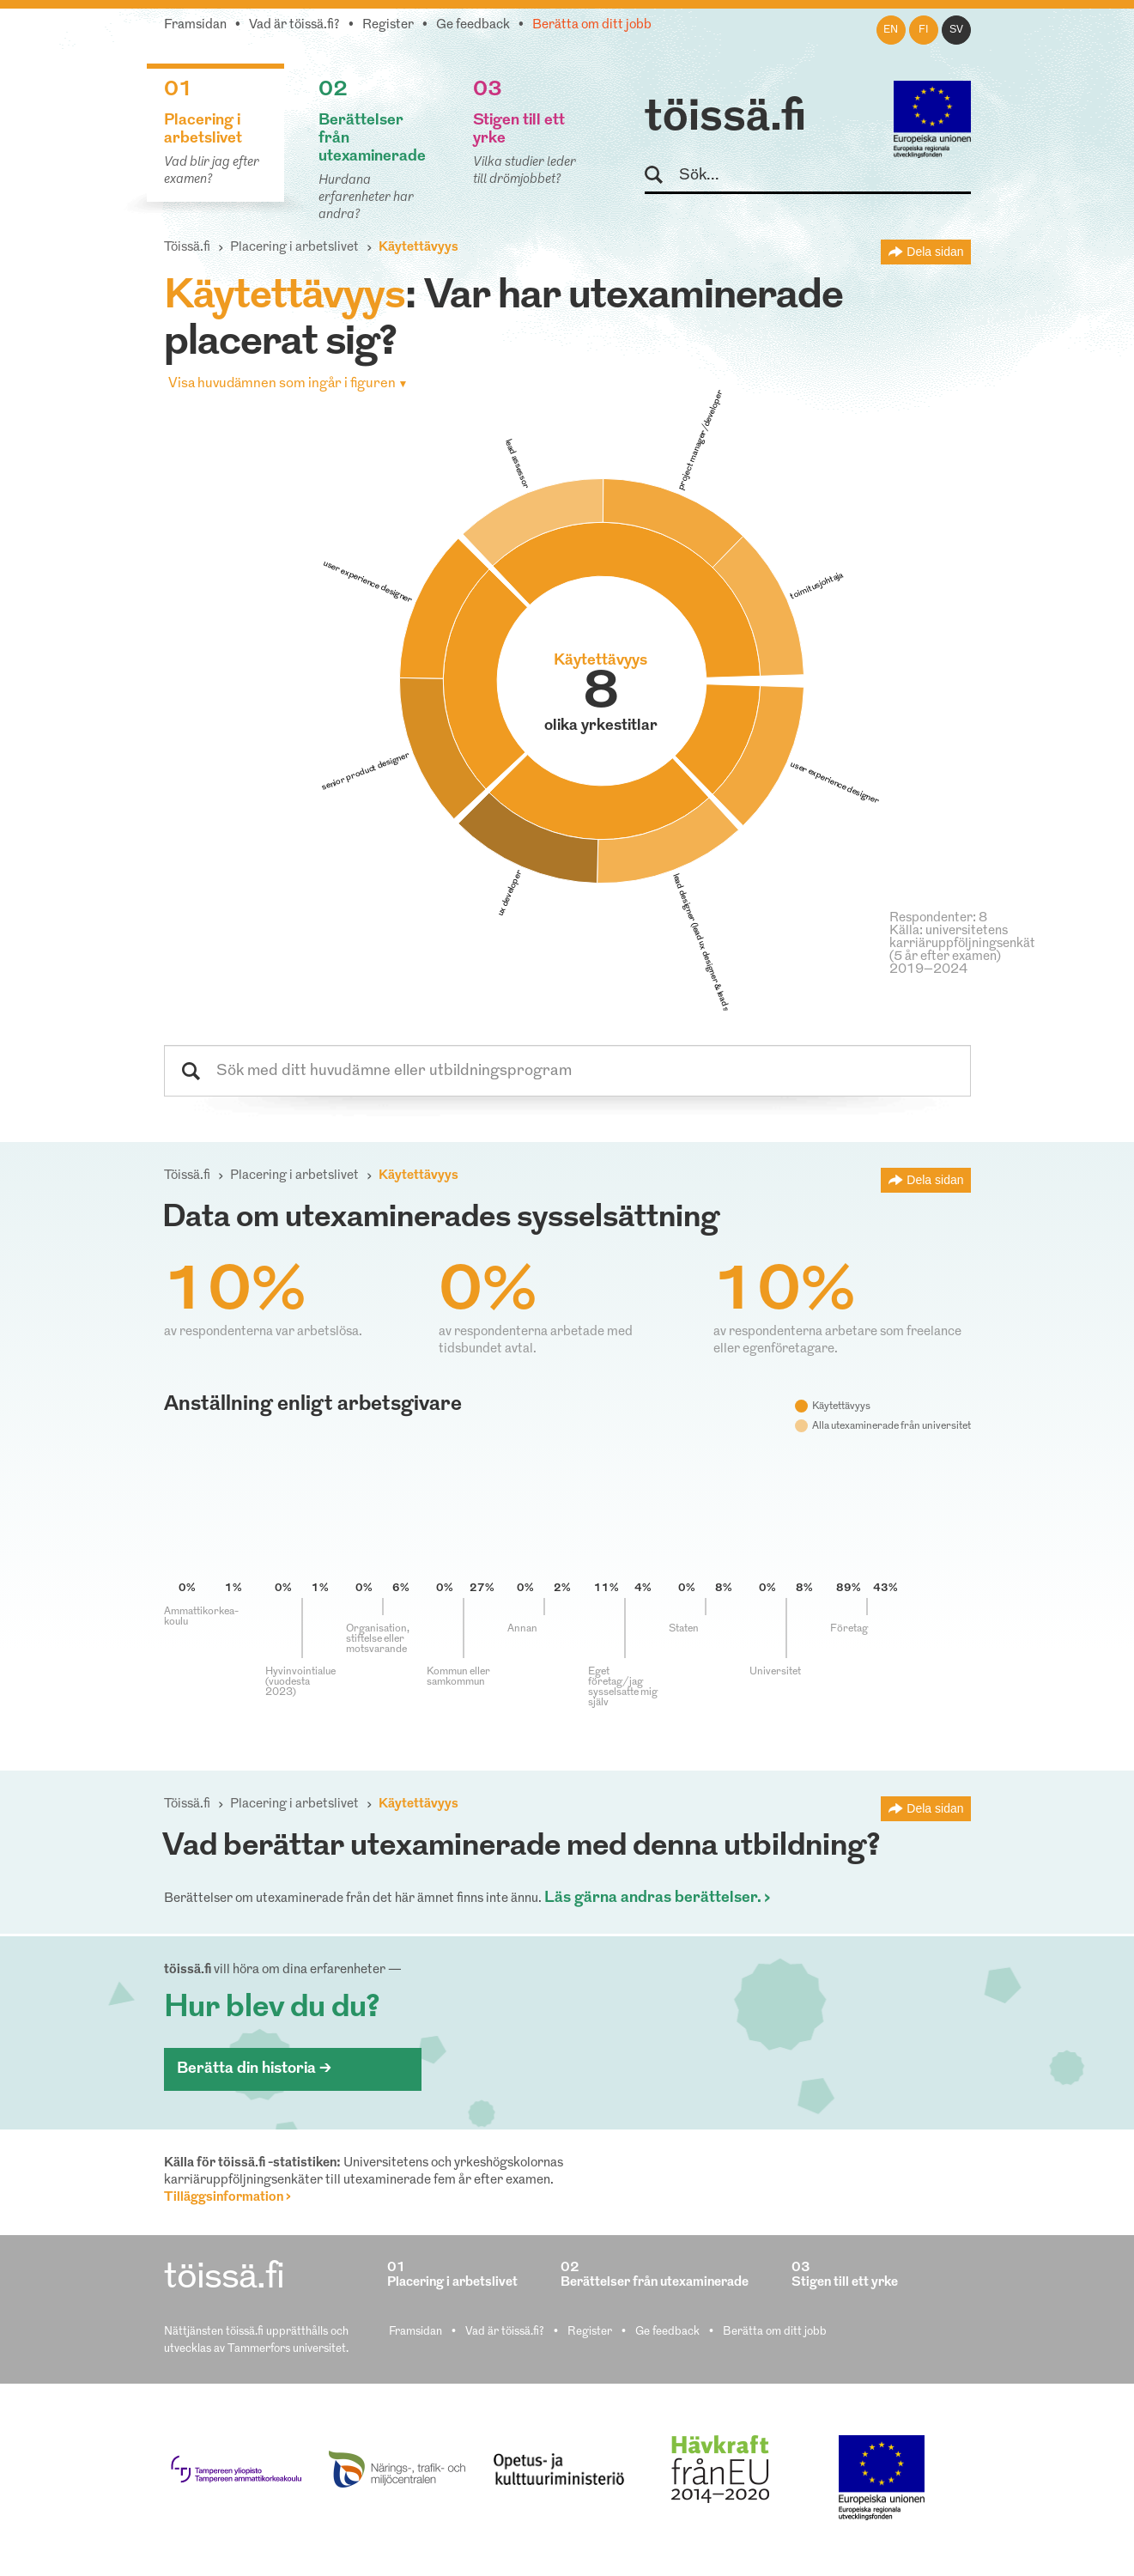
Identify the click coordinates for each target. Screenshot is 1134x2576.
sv (956, 30)
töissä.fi (725, 118)
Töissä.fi (187, 247)
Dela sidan (935, 251)
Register (388, 25)
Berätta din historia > (254, 2069)
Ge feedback (473, 25)
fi (924, 30)
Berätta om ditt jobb (592, 25)
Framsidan (195, 25)
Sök (661, 176)
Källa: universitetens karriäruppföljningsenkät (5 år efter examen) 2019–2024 (962, 950)
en (890, 30)
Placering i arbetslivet (294, 247)
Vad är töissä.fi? (294, 25)
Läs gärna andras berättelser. (652, 1898)
